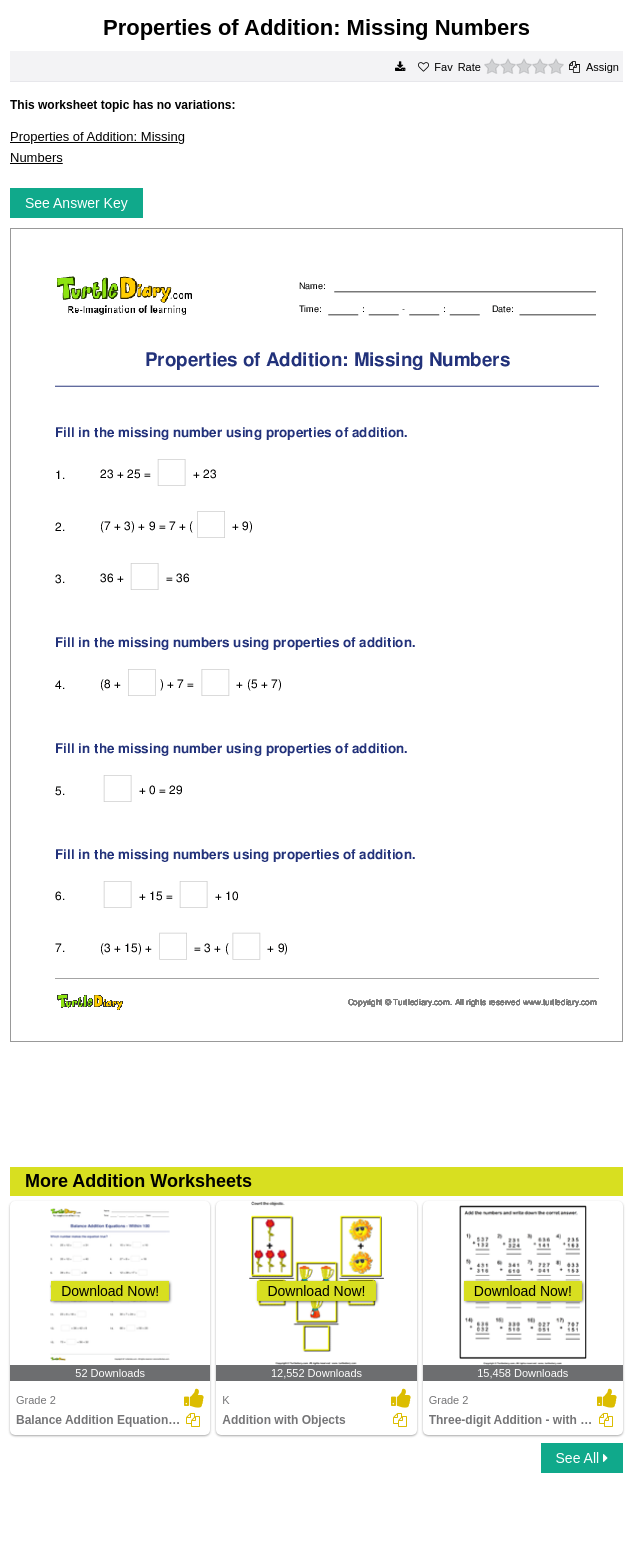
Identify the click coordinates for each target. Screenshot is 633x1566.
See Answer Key (76, 203)
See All (582, 1458)
